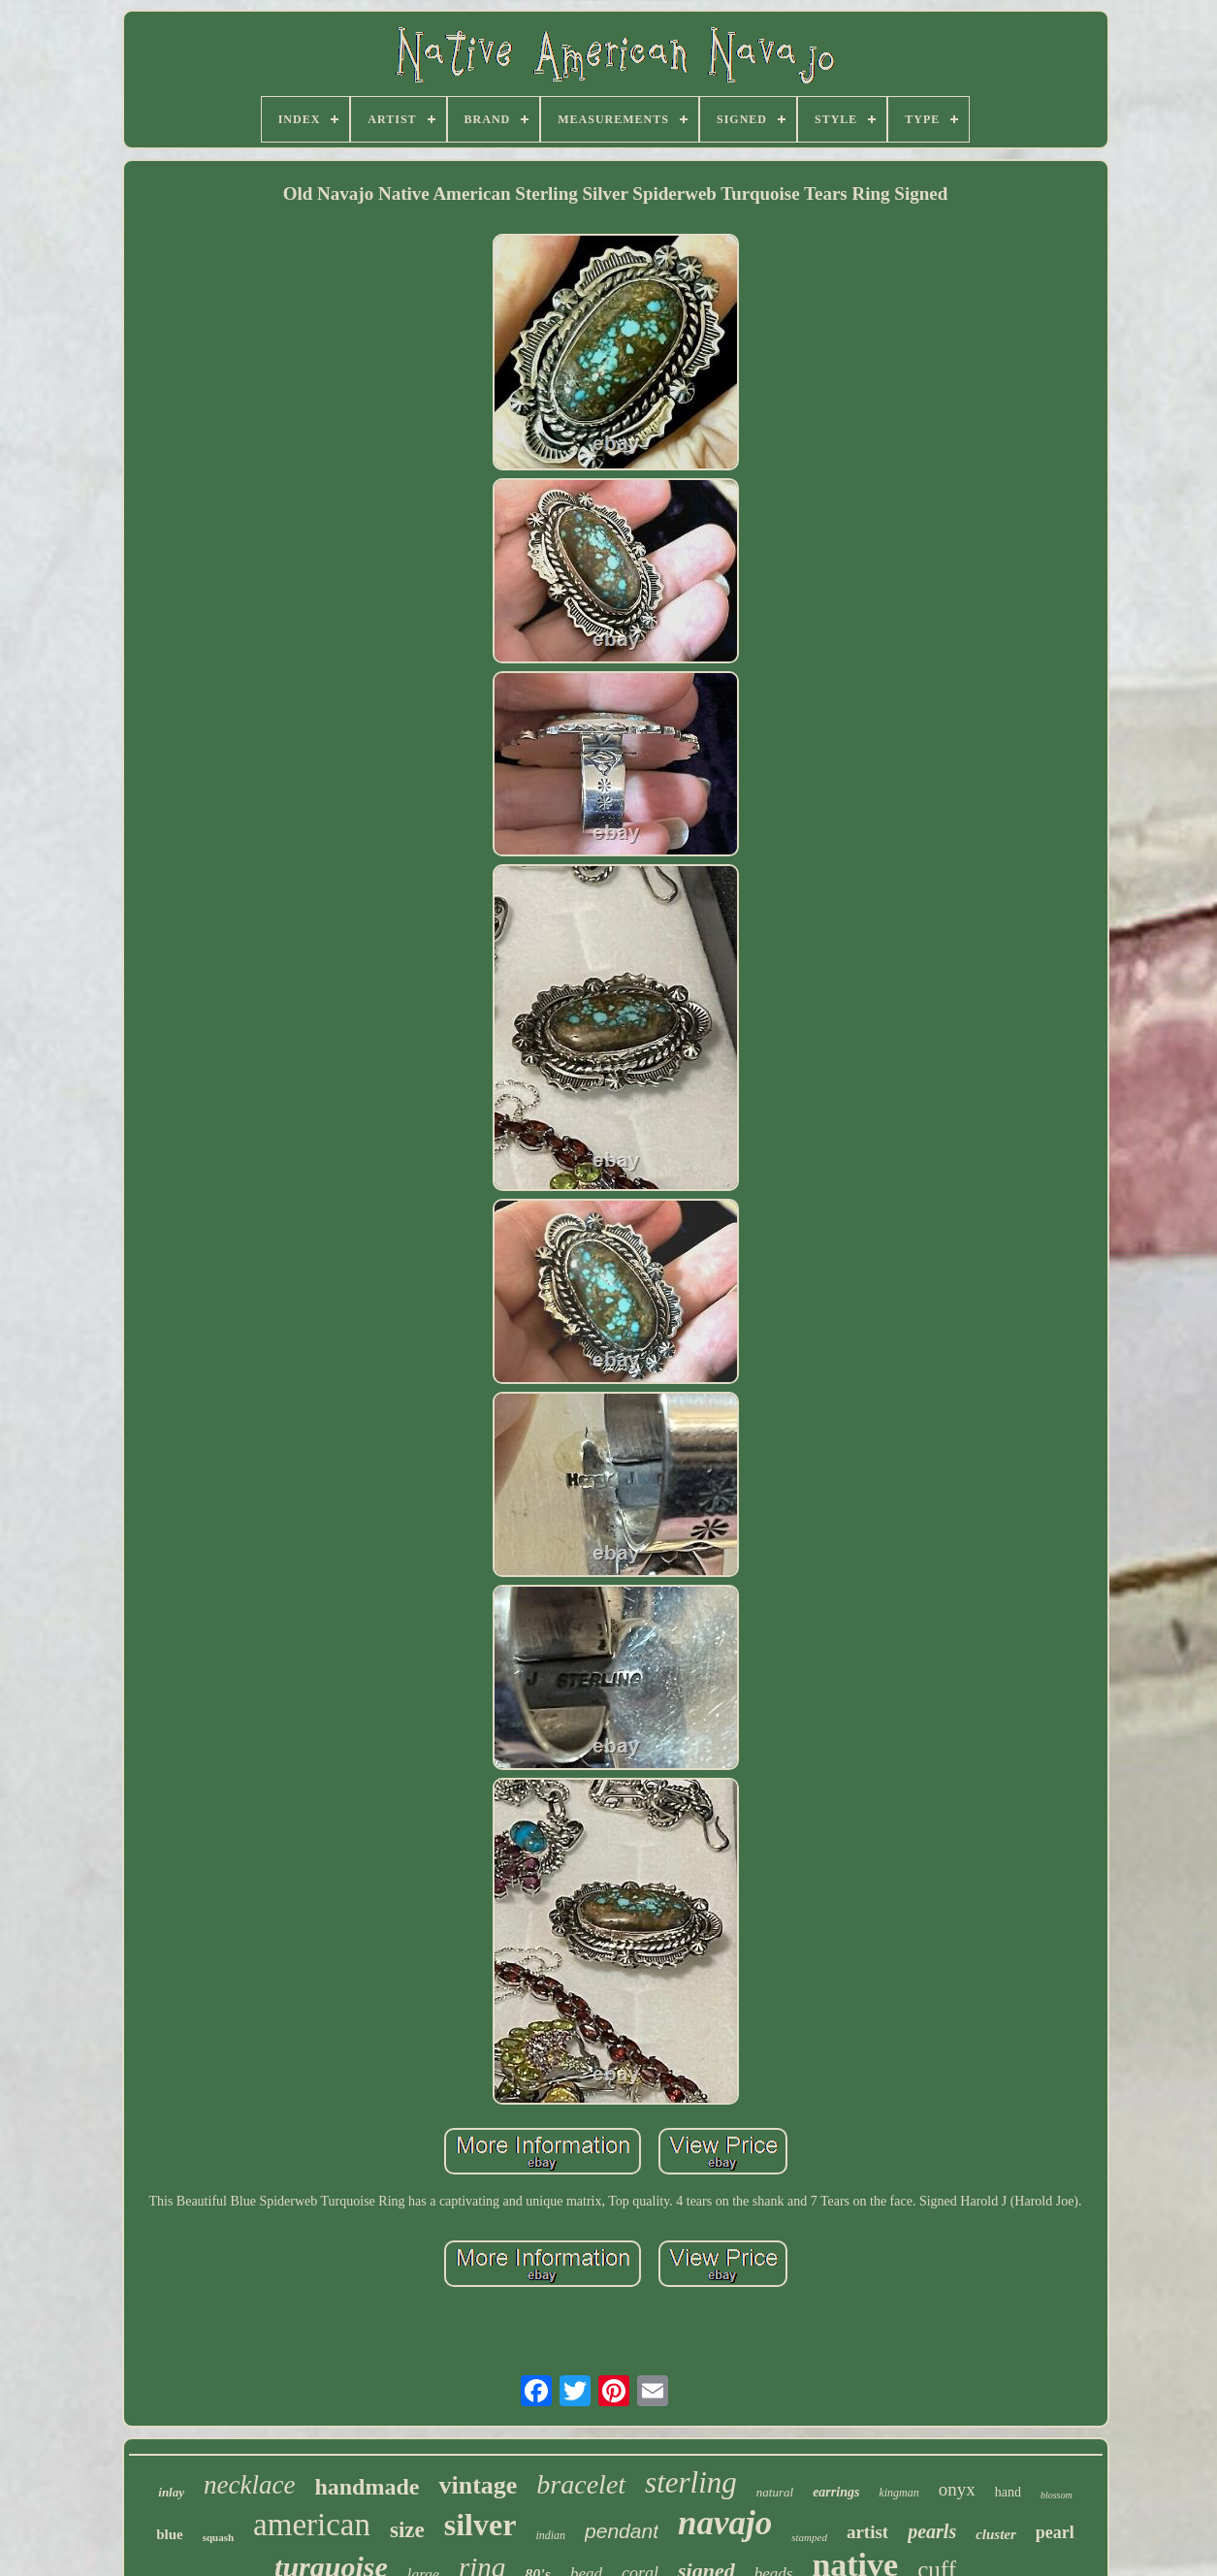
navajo (725, 2523)
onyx (957, 2489)
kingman (898, 2492)
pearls (932, 2531)
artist (867, 2532)
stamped (809, 2537)
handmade (366, 2486)
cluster (996, 2534)
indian (550, 2535)
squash (218, 2537)
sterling (691, 2482)
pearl (1055, 2532)
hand (1008, 2492)
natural (774, 2492)
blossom (1057, 2495)
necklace (249, 2484)
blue (169, 2534)
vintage (477, 2485)
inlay (171, 2492)
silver (480, 2524)
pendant (621, 2531)
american (311, 2524)
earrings (836, 2492)
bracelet (580, 2484)
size (407, 2530)
